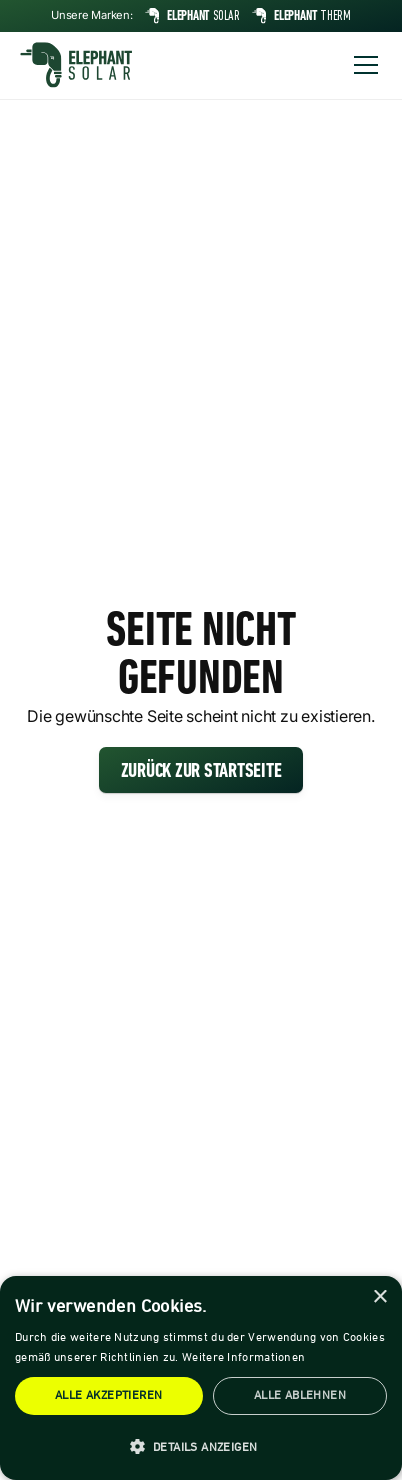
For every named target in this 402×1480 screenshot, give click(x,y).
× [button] (379, 1297)
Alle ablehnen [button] (300, 1396)
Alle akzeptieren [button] (108, 1396)
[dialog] (201, 1378)
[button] (362, 65)
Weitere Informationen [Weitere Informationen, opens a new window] (243, 1358)
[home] (76, 65)
